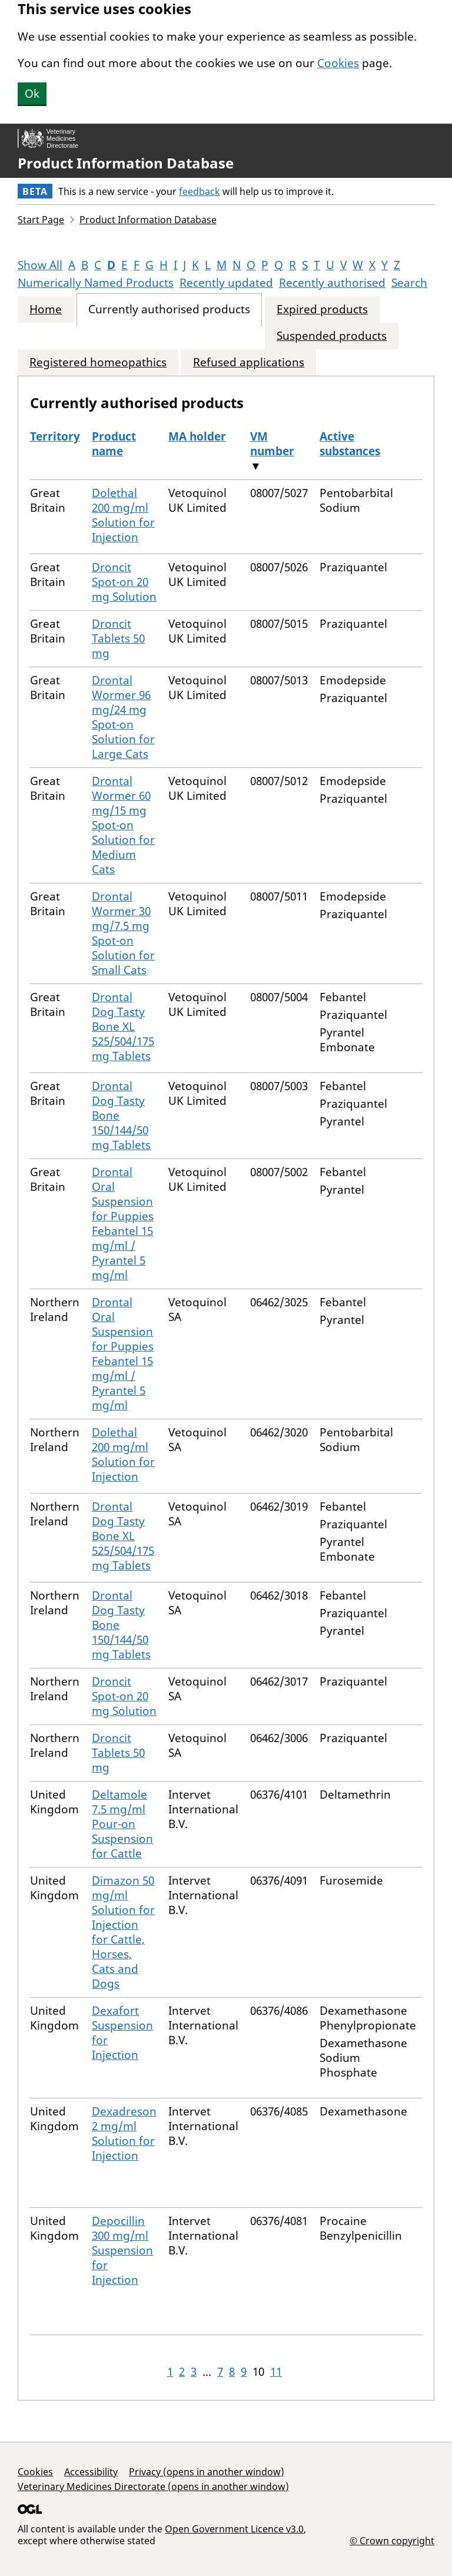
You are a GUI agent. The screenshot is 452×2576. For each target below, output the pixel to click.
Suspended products (332, 336)
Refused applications (248, 362)
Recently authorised (332, 282)
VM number (272, 444)
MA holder (197, 436)
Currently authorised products (169, 309)
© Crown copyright (392, 2540)
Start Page (41, 219)
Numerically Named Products (96, 282)
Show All (40, 265)
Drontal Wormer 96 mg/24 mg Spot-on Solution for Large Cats (123, 717)
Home (45, 309)
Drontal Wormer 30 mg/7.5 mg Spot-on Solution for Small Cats (123, 933)
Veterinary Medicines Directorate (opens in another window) (153, 2486)
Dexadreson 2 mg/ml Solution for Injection (124, 2133)
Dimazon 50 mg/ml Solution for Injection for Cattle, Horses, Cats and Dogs (123, 1932)
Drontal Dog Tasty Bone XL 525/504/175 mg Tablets (123, 1026)
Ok (32, 93)
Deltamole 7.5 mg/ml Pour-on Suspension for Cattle (122, 1824)
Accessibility (91, 2471)
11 (276, 2371)
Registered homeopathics (98, 362)
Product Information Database (126, 163)
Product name (114, 444)
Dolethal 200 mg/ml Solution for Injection (123, 515)
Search (409, 282)
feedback (199, 191)
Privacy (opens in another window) (206, 2471)
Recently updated (226, 282)
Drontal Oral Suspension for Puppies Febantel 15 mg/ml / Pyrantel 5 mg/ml (123, 1223)
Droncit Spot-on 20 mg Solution (124, 581)
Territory (55, 436)
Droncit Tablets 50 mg (118, 638)
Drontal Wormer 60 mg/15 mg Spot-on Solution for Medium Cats (123, 825)
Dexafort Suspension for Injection (122, 2032)
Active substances (350, 444)
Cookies (338, 63)
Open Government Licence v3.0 (234, 2528)
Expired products (322, 309)
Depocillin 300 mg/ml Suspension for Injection (122, 2250)
